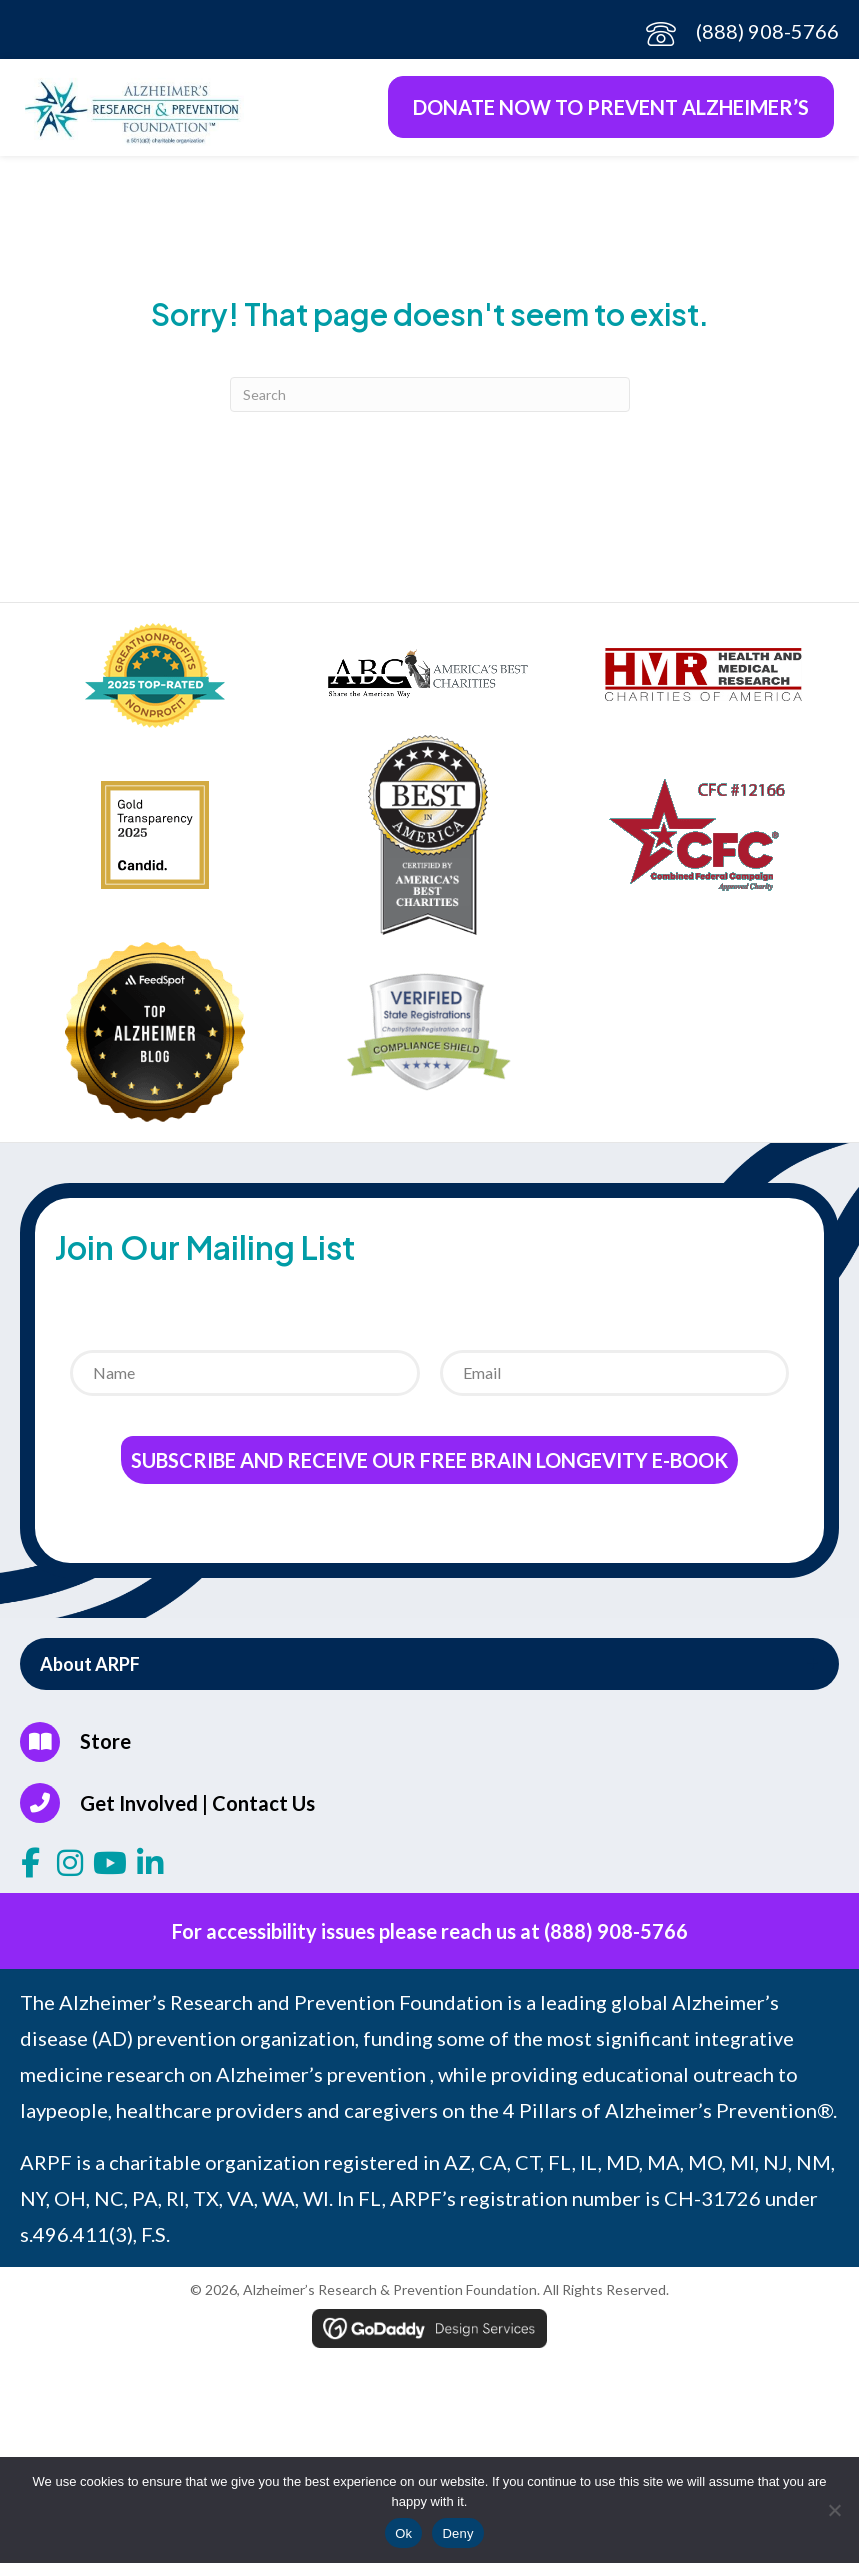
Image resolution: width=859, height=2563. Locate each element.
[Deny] (834, 2510)
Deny (457, 2533)
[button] (429, 1664)
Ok (403, 2533)
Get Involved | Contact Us (197, 1803)
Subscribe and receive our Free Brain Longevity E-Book (429, 1460)
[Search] (430, 394)
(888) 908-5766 (767, 31)
